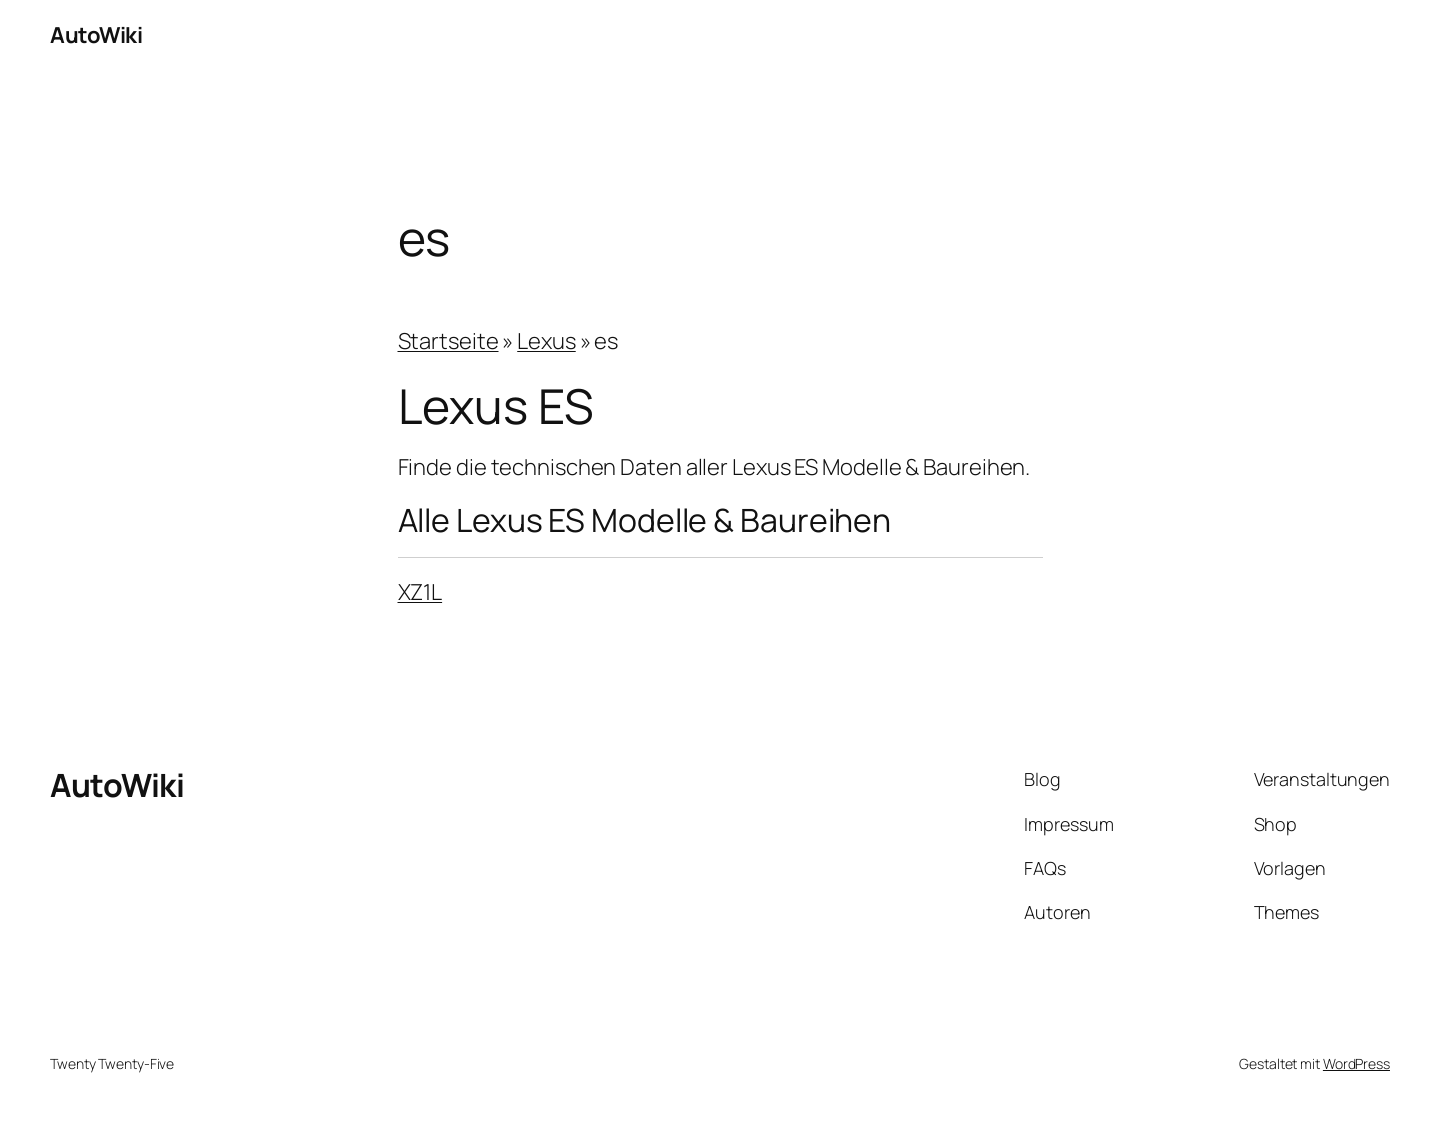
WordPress (1356, 1063)
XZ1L (420, 592)
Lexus (546, 341)
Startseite (448, 341)
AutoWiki (96, 35)
